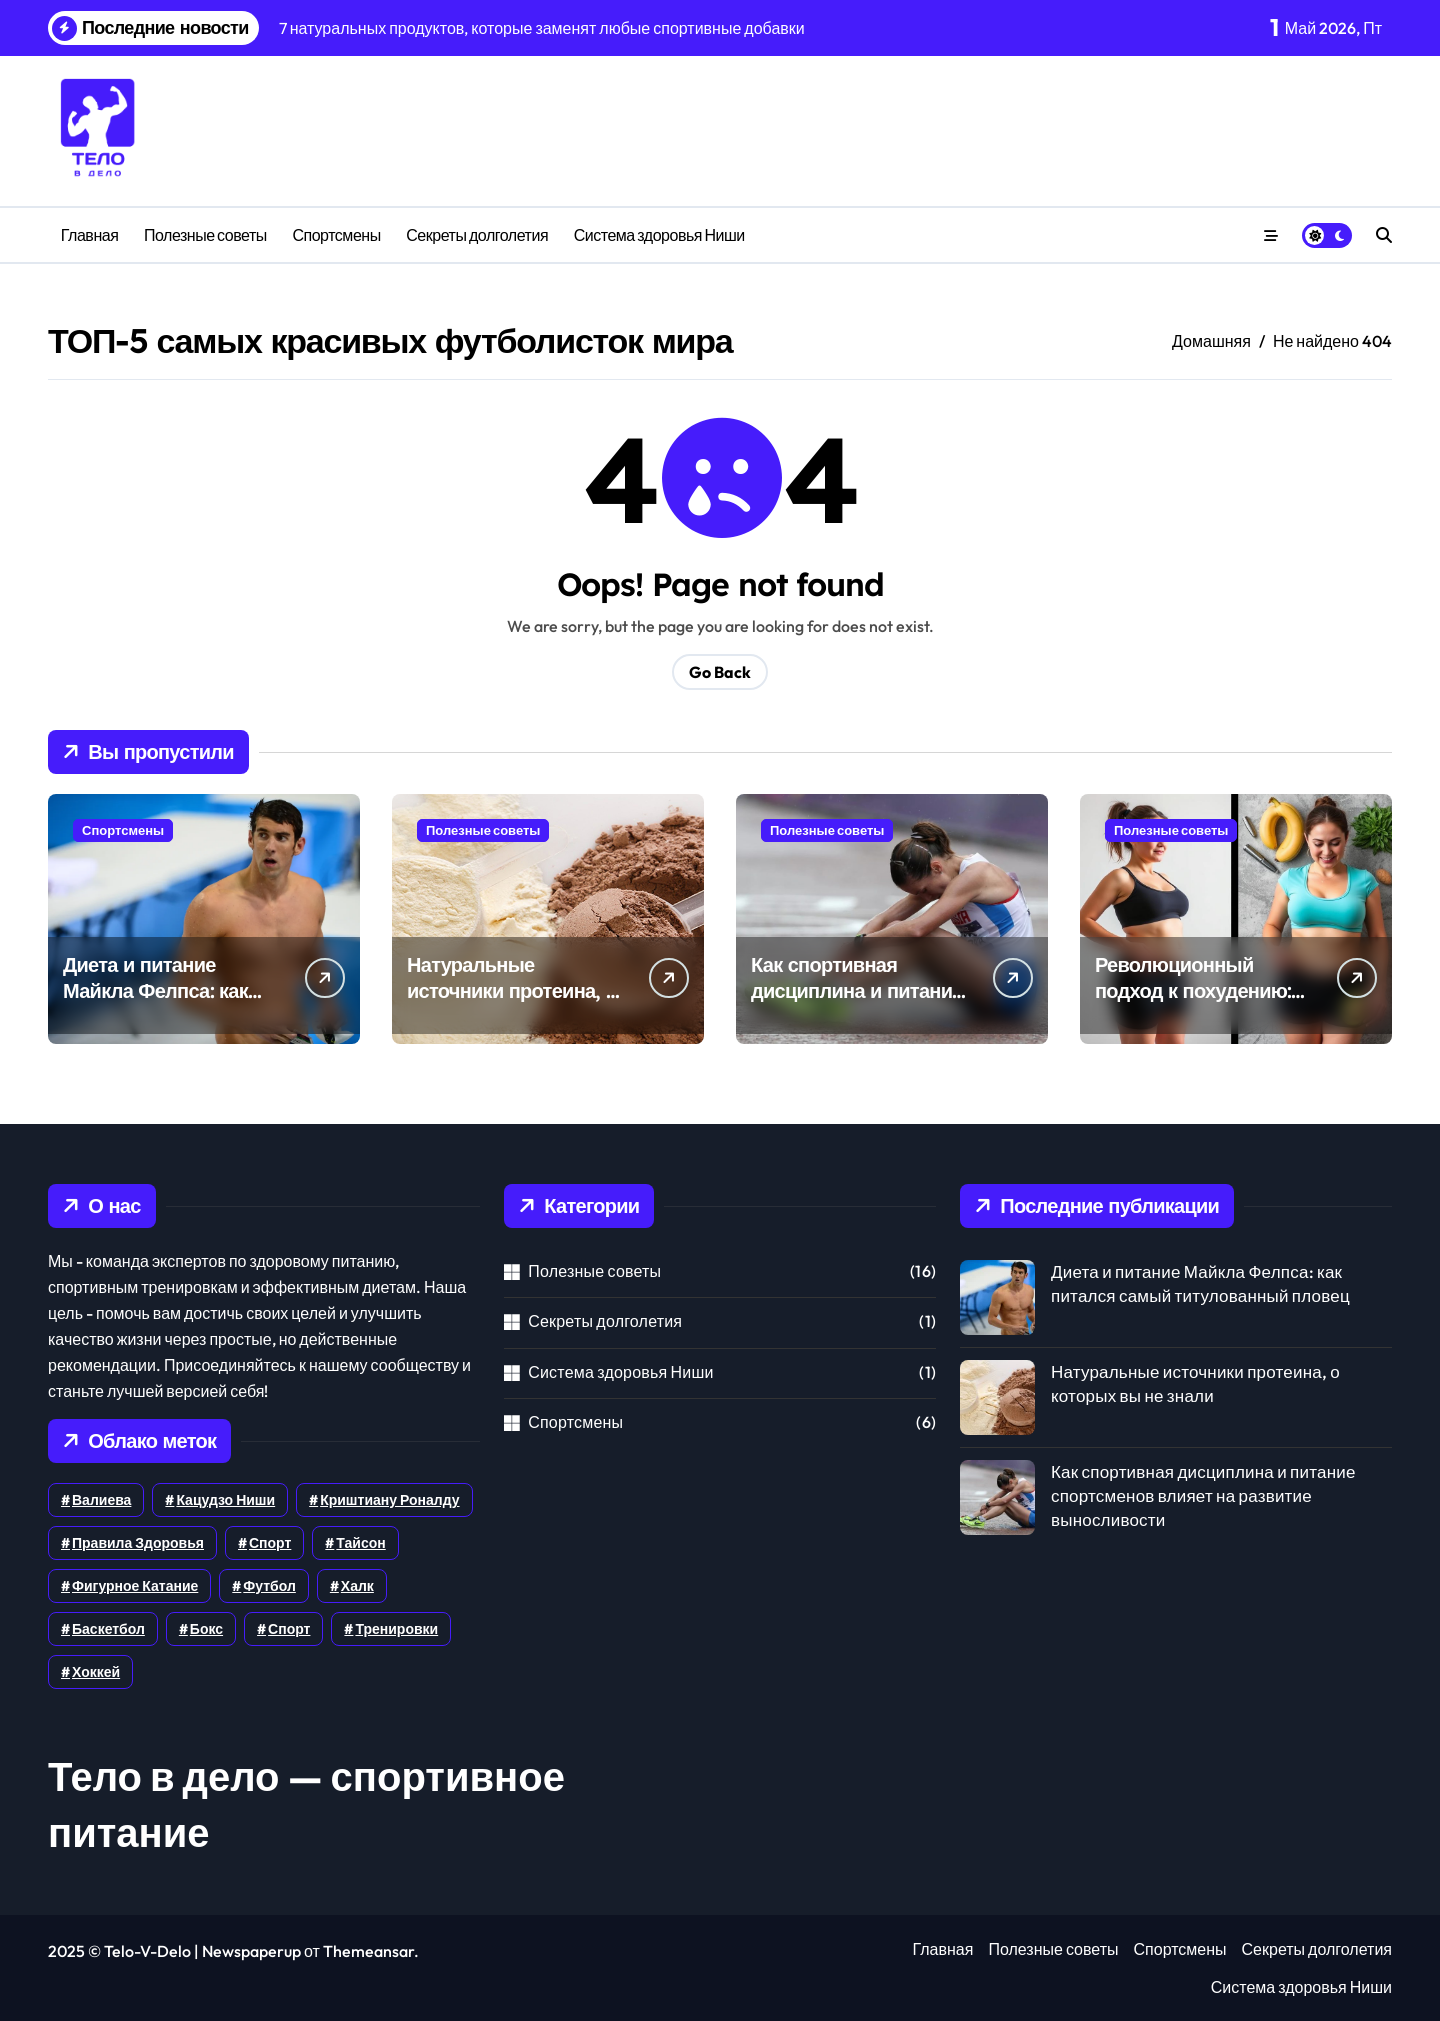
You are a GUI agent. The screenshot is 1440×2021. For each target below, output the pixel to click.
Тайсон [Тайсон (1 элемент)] (360, 1543)
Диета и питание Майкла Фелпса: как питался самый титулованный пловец (167, 1003)
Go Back (720, 672)
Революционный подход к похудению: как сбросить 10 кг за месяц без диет (1193, 1003)
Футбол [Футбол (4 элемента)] (269, 1586)
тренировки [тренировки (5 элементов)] (396, 1629)
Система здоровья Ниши (659, 235)
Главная (90, 235)
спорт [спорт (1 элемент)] (289, 1629)
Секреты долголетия (477, 235)
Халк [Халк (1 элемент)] (357, 1586)
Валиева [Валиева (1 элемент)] (101, 1500)
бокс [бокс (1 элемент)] (206, 1629)
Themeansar (368, 1951)
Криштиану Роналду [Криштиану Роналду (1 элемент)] (389, 1500)
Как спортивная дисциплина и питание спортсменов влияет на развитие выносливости (1203, 1495)
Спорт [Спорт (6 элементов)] (270, 1543)
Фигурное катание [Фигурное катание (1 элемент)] (135, 1586)
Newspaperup (251, 1951)
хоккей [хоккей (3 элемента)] (96, 1672)
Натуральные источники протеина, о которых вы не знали (512, 990)
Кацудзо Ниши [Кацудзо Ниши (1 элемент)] (225, 1500)
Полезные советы (205, 235)
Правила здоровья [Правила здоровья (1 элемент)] (138, 1543)
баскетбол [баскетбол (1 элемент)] (108, 1629)
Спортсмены (336, 235)
